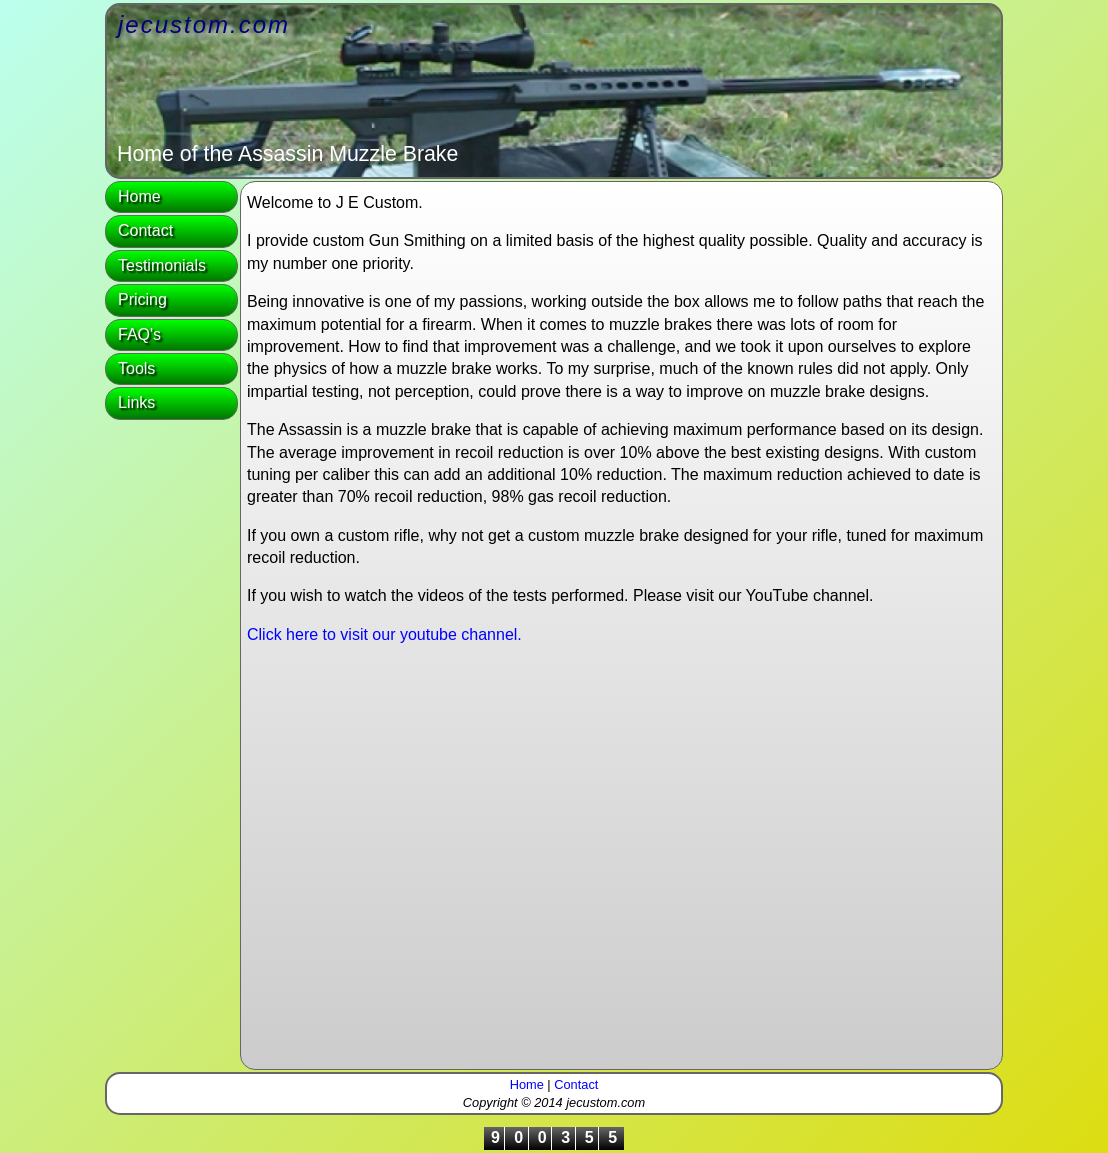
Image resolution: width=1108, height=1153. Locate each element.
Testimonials (162, 265)
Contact (145, 230)
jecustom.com (204, 24)
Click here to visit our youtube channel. (384, 634)
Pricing (142, 299)
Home (139, 196)
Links (136, 402)
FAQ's (139, 334)
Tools (136, 368)
